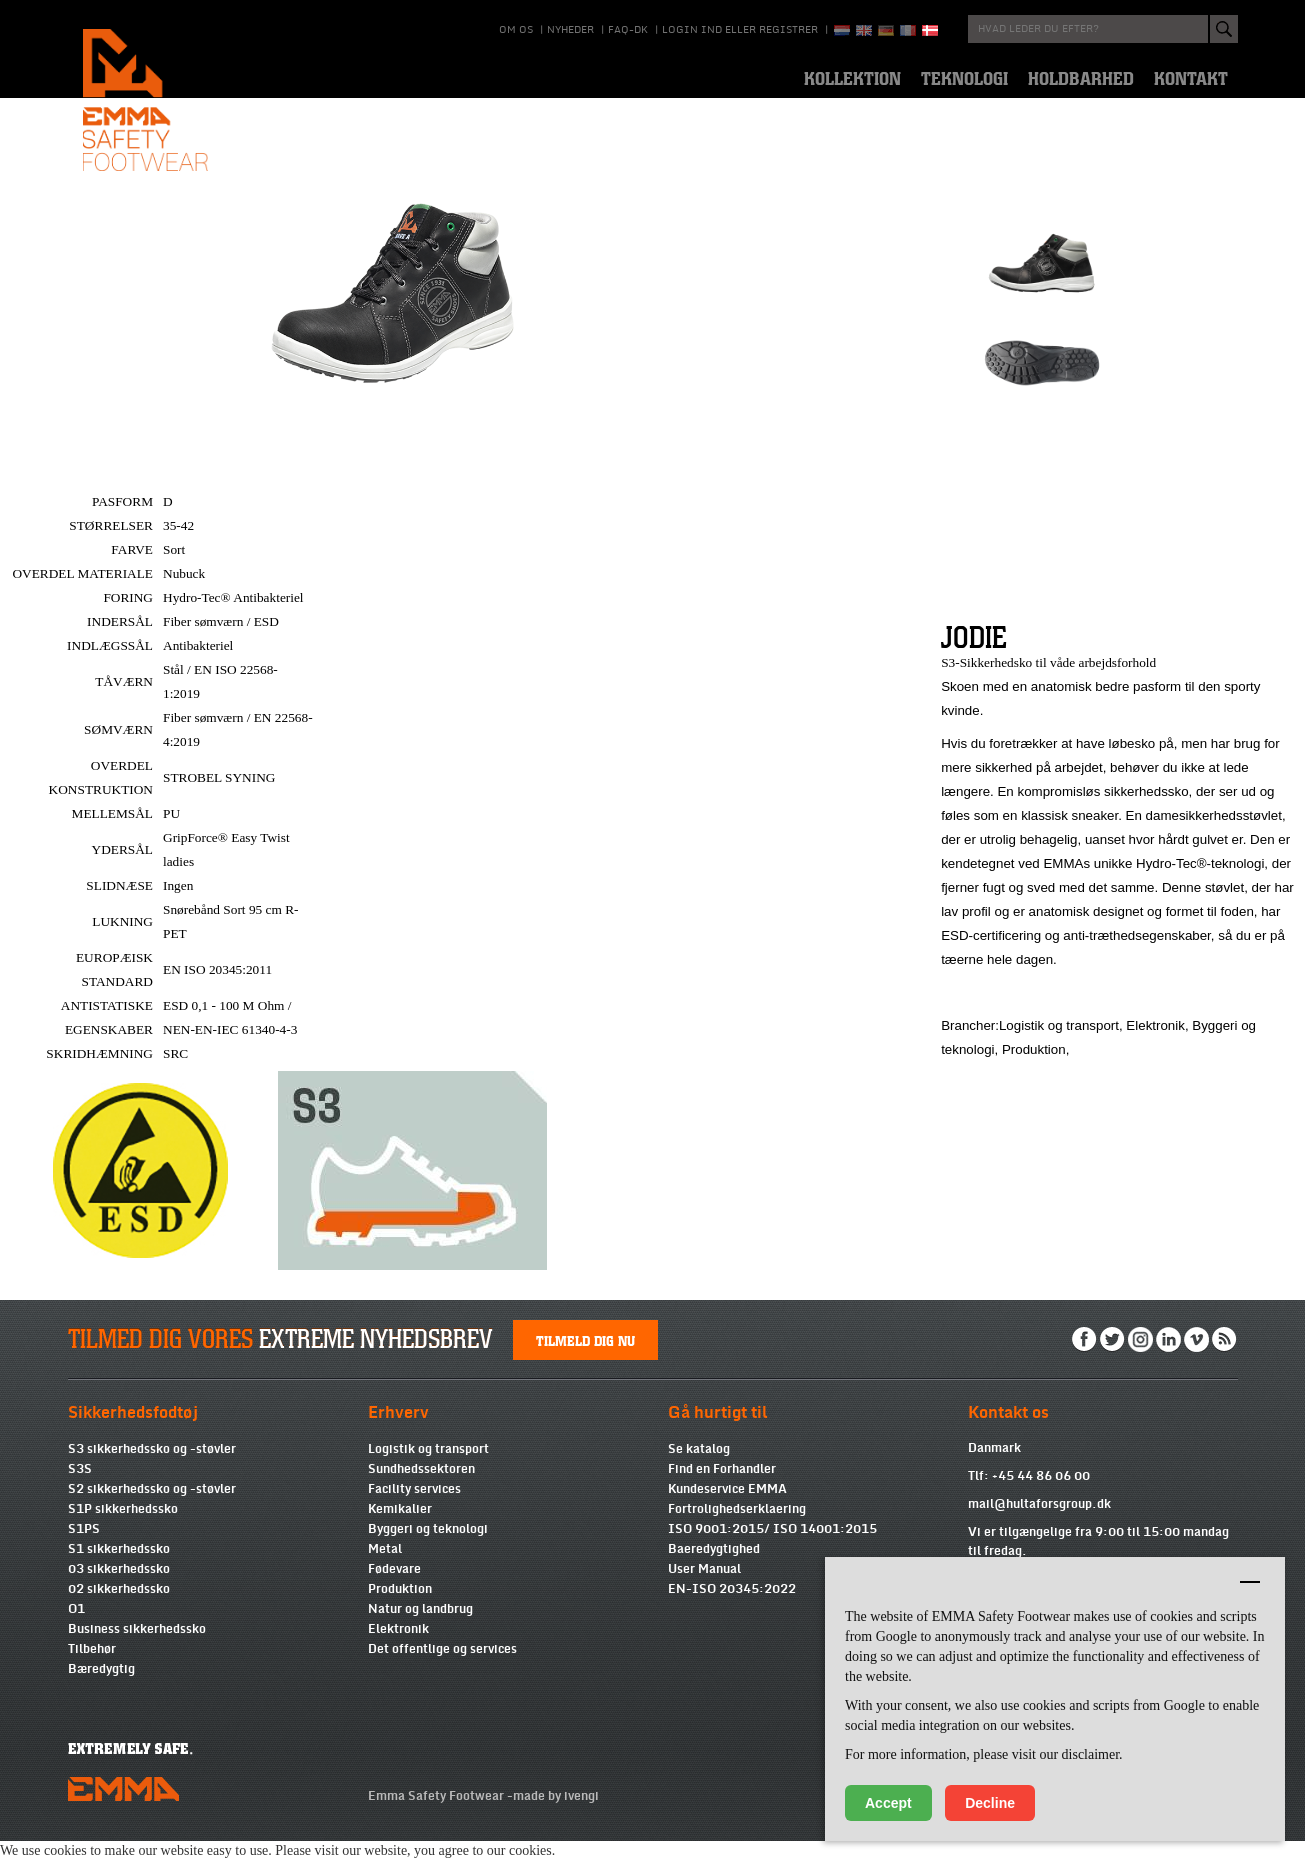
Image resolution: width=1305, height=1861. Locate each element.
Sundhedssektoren (421, 1489)
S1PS (84, 1549)
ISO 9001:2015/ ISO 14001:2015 (772, 1549)
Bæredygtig (101, 1689)
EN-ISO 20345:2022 (732, 1609)
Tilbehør (92, 1669)
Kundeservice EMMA (727, 1509)
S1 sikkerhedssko (119, 1569)
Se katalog (699, 1469)
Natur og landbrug (420, 1629)
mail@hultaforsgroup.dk (1039, 1524)
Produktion (400, 1609)
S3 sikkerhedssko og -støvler (152, 1469)
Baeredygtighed (714, 1569)
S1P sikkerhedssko (123, 1529)
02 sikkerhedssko (119, 1609)
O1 (76, 1629)
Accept (888, 1803)
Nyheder (570, 30)
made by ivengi (556, 1816)
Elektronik (398, 1649)
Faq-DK (628, 30)
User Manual (704, 1589)
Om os (516, 30)
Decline (990, 1803)
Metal (385, 1569)
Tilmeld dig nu (585, 1360)
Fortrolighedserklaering (737, 1529)
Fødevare (394, 1589)
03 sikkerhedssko (119, 1589)
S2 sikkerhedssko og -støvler (152, 1509)
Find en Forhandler (722, 1489)
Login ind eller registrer (740, 30)
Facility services (414, 1509)
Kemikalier (400, 1529)
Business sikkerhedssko (137, 1649)
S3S (80, 1489)
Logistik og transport (428, 1469)
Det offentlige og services (442, 1669)
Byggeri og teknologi (428, 1549)
